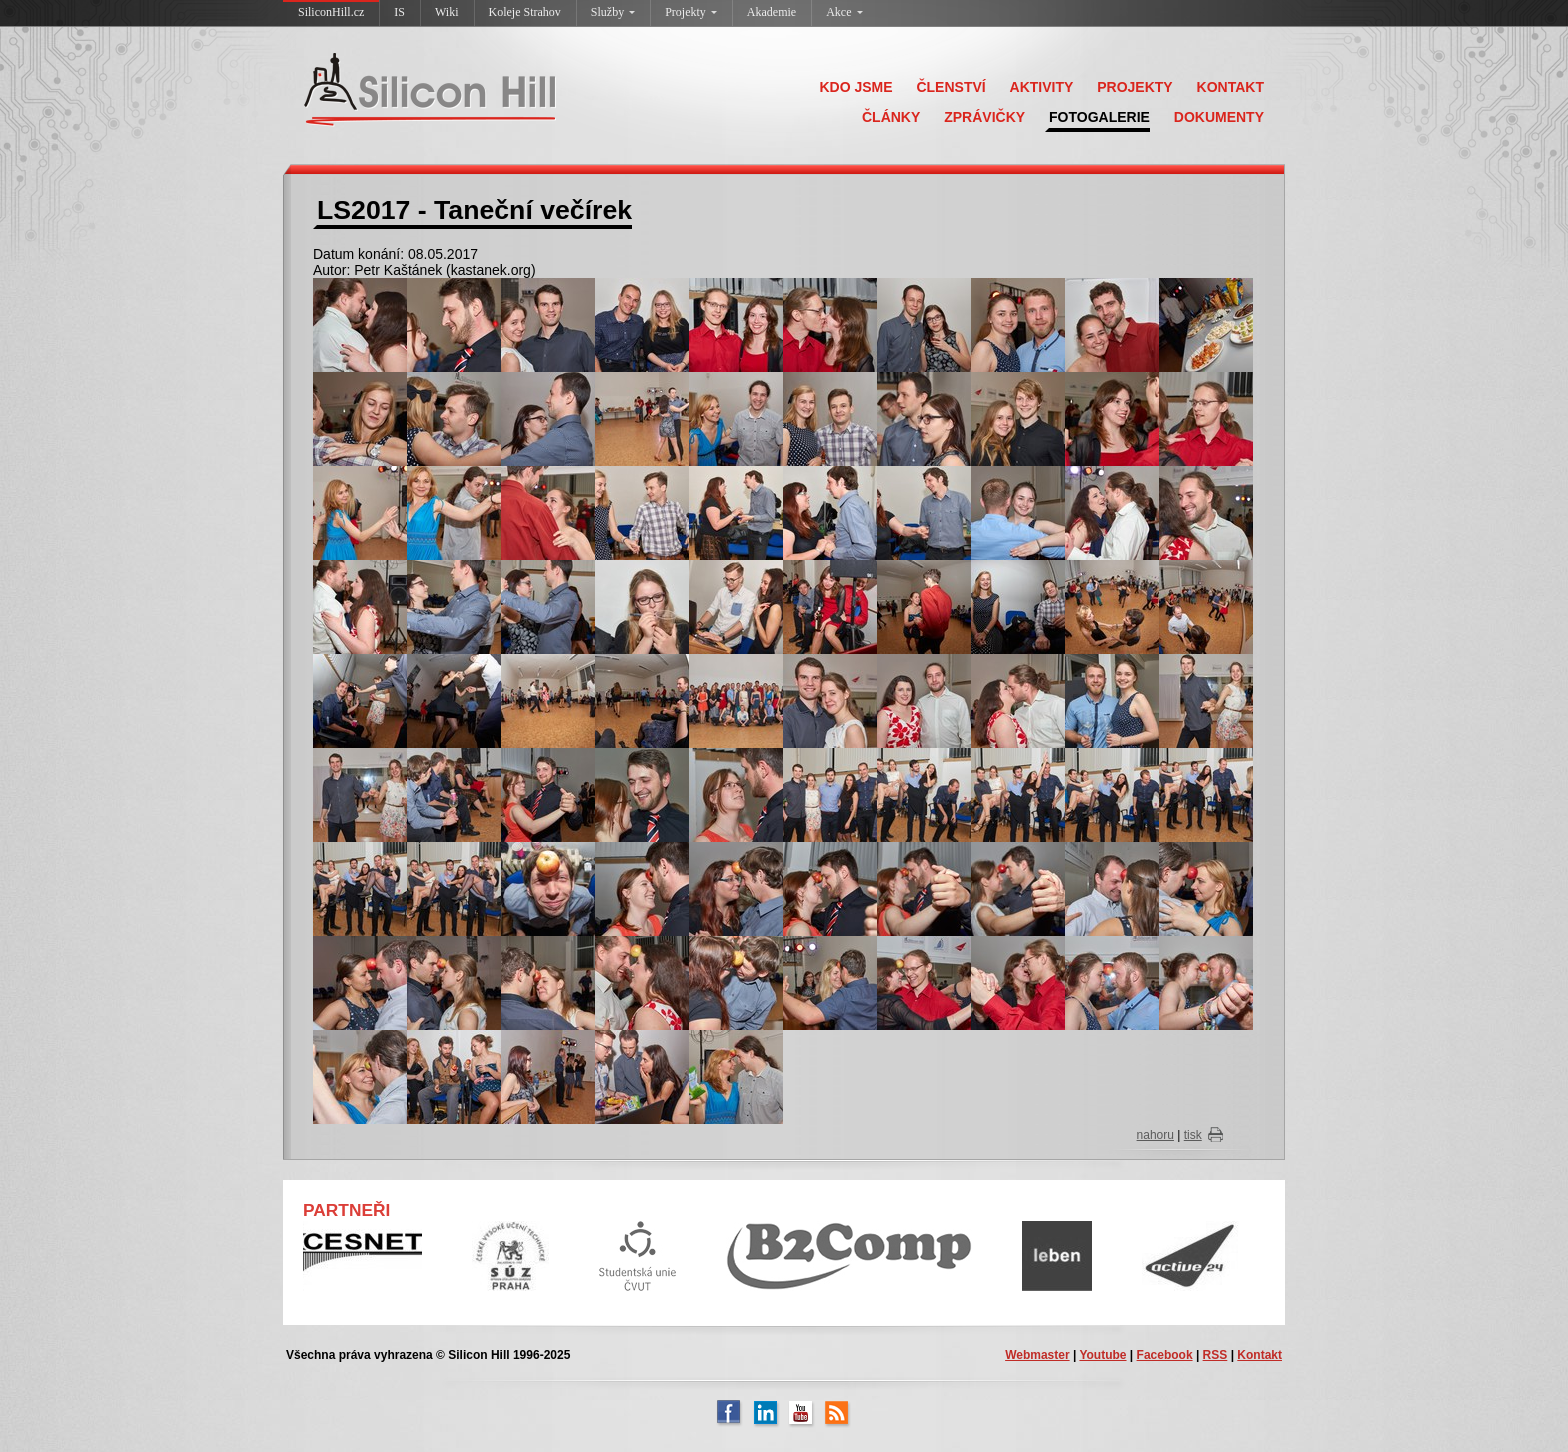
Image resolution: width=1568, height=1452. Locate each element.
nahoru (1155, 1135)
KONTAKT (1230, 87)
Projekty (691, 12)
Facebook (1165, 1355)
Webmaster (1037, 1355)
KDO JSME (855, 87)
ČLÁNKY (891, 117)
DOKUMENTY (1219, 117)
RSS (1215, 1355)
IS (399, 12)
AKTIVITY (1042, 87)
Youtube (1102, 1355)
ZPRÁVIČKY (984, 117)
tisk (1193, 1135)
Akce (844, 12)
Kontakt (1259, 1355)
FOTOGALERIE (1099, 117)
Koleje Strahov (525, 12)
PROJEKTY (1134, 87)
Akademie (771, 12)
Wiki (447, 12)
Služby (613, 12)
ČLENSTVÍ (950, 87)
